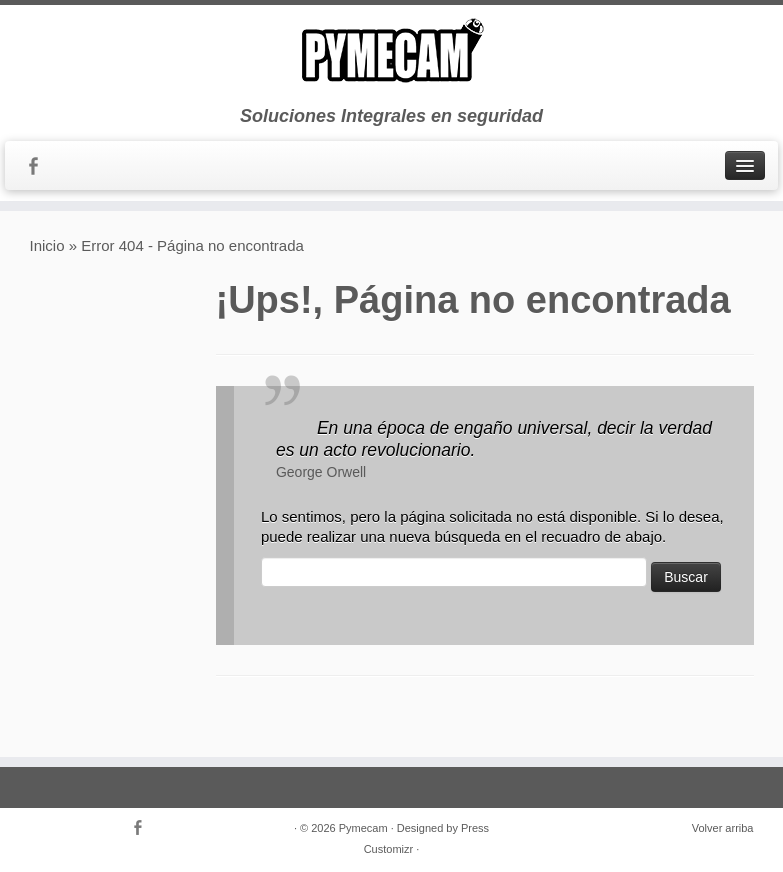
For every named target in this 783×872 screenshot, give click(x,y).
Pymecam (363, 828)
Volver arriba (723, 828)
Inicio (47, 245)
